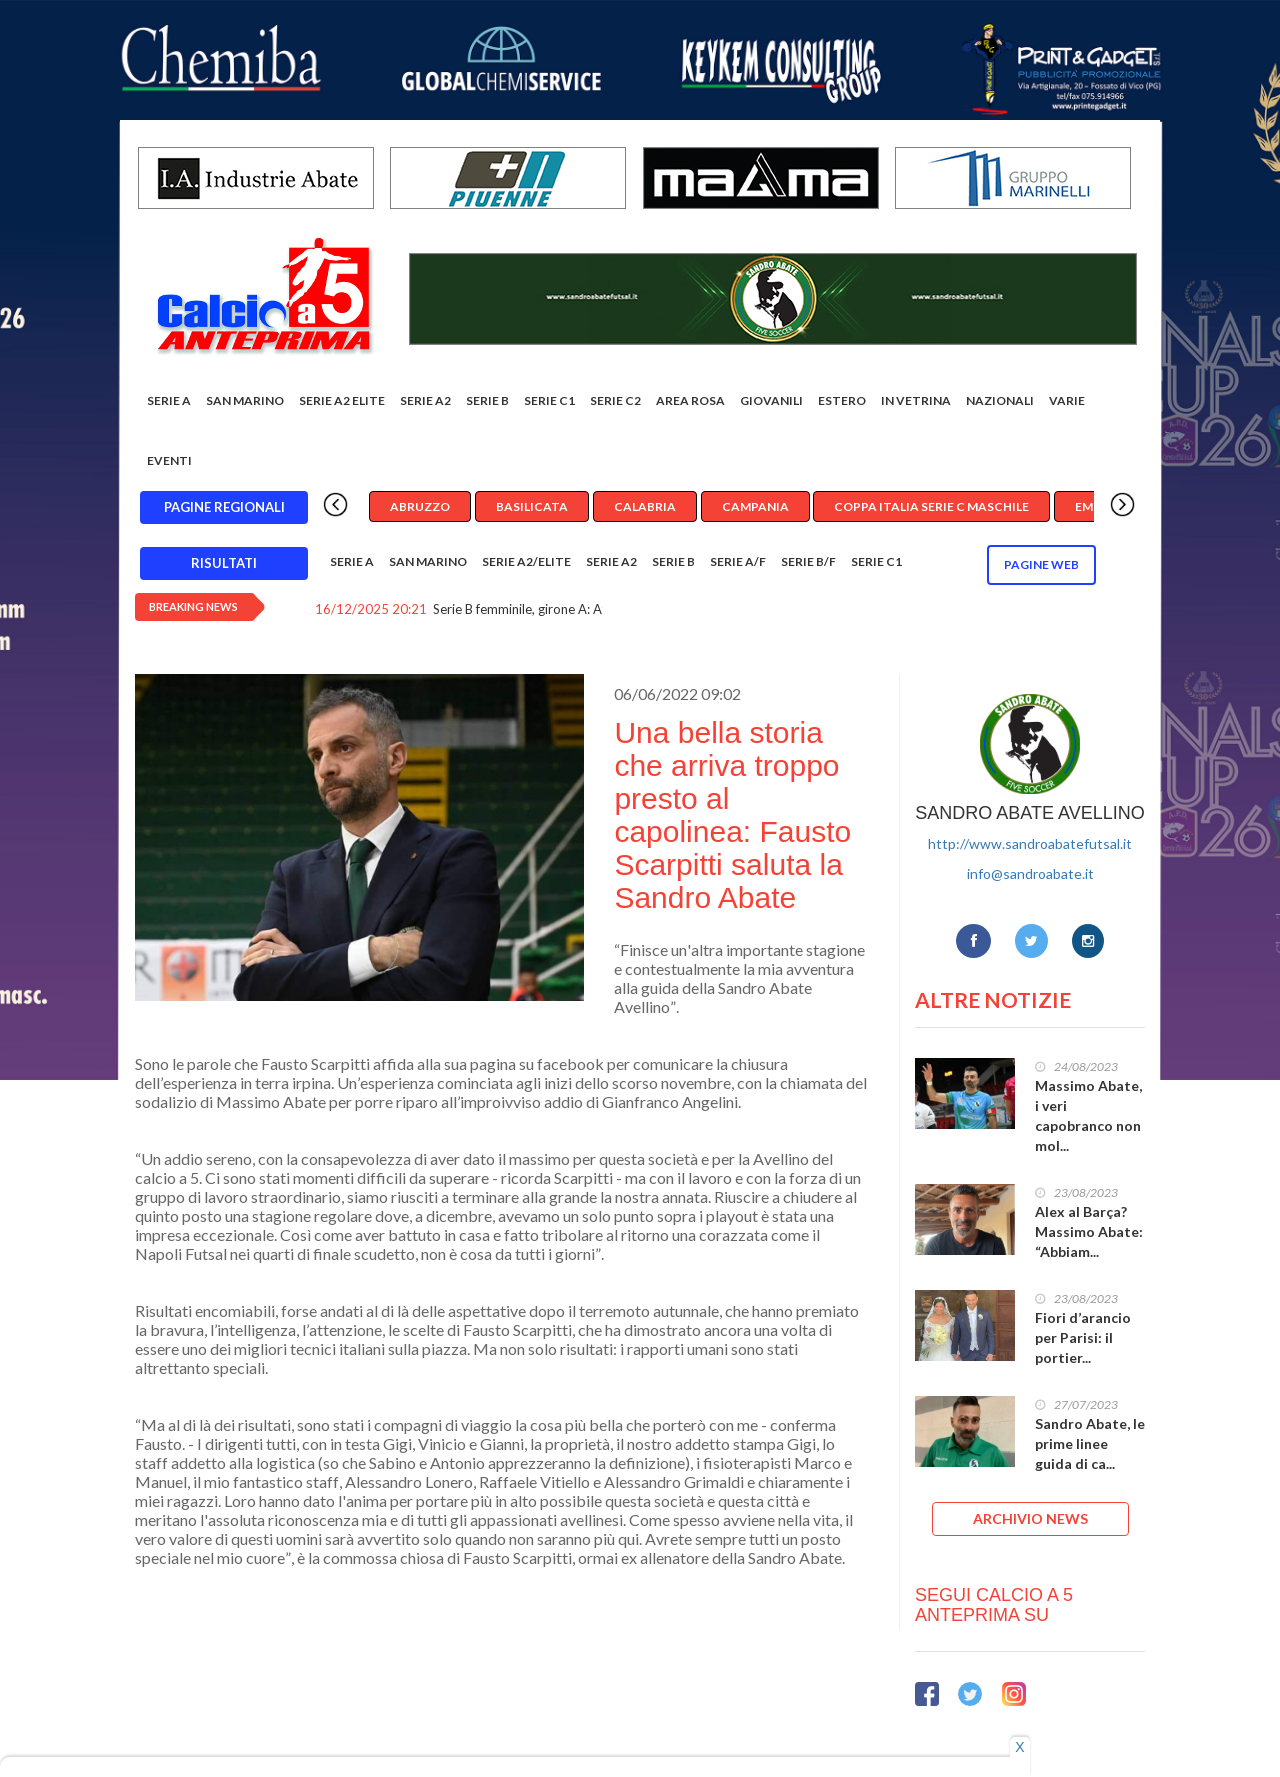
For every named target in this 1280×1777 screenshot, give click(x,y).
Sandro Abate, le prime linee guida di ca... (1090, 1443)
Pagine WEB (1041, 564)
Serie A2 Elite (342, 400)
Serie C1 (549, 400)
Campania (755, 506)
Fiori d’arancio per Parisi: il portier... (1083, 1337)
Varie (1067, 400)
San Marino (245, 400)
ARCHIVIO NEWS (1030, 1518)
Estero (842, 400)
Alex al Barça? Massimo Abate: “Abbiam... (1089, 1231)
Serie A (169, 400)
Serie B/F (808, 561)
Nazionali (1000, 400)
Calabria (645, 506)
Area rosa (690, 400)
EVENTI (169, 460)
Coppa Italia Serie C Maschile (931, 506)
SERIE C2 (615, 400)
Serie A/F (738, 561)
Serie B (487, 400)
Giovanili (771, 400)
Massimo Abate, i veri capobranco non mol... (1088, 1115)
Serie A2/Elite (526, 561)
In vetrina (916, 400)
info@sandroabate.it (1030, 873)
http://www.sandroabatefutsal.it (1030, 843)
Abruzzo (420, 506)
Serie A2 (425, 400)
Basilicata (532, 506)
